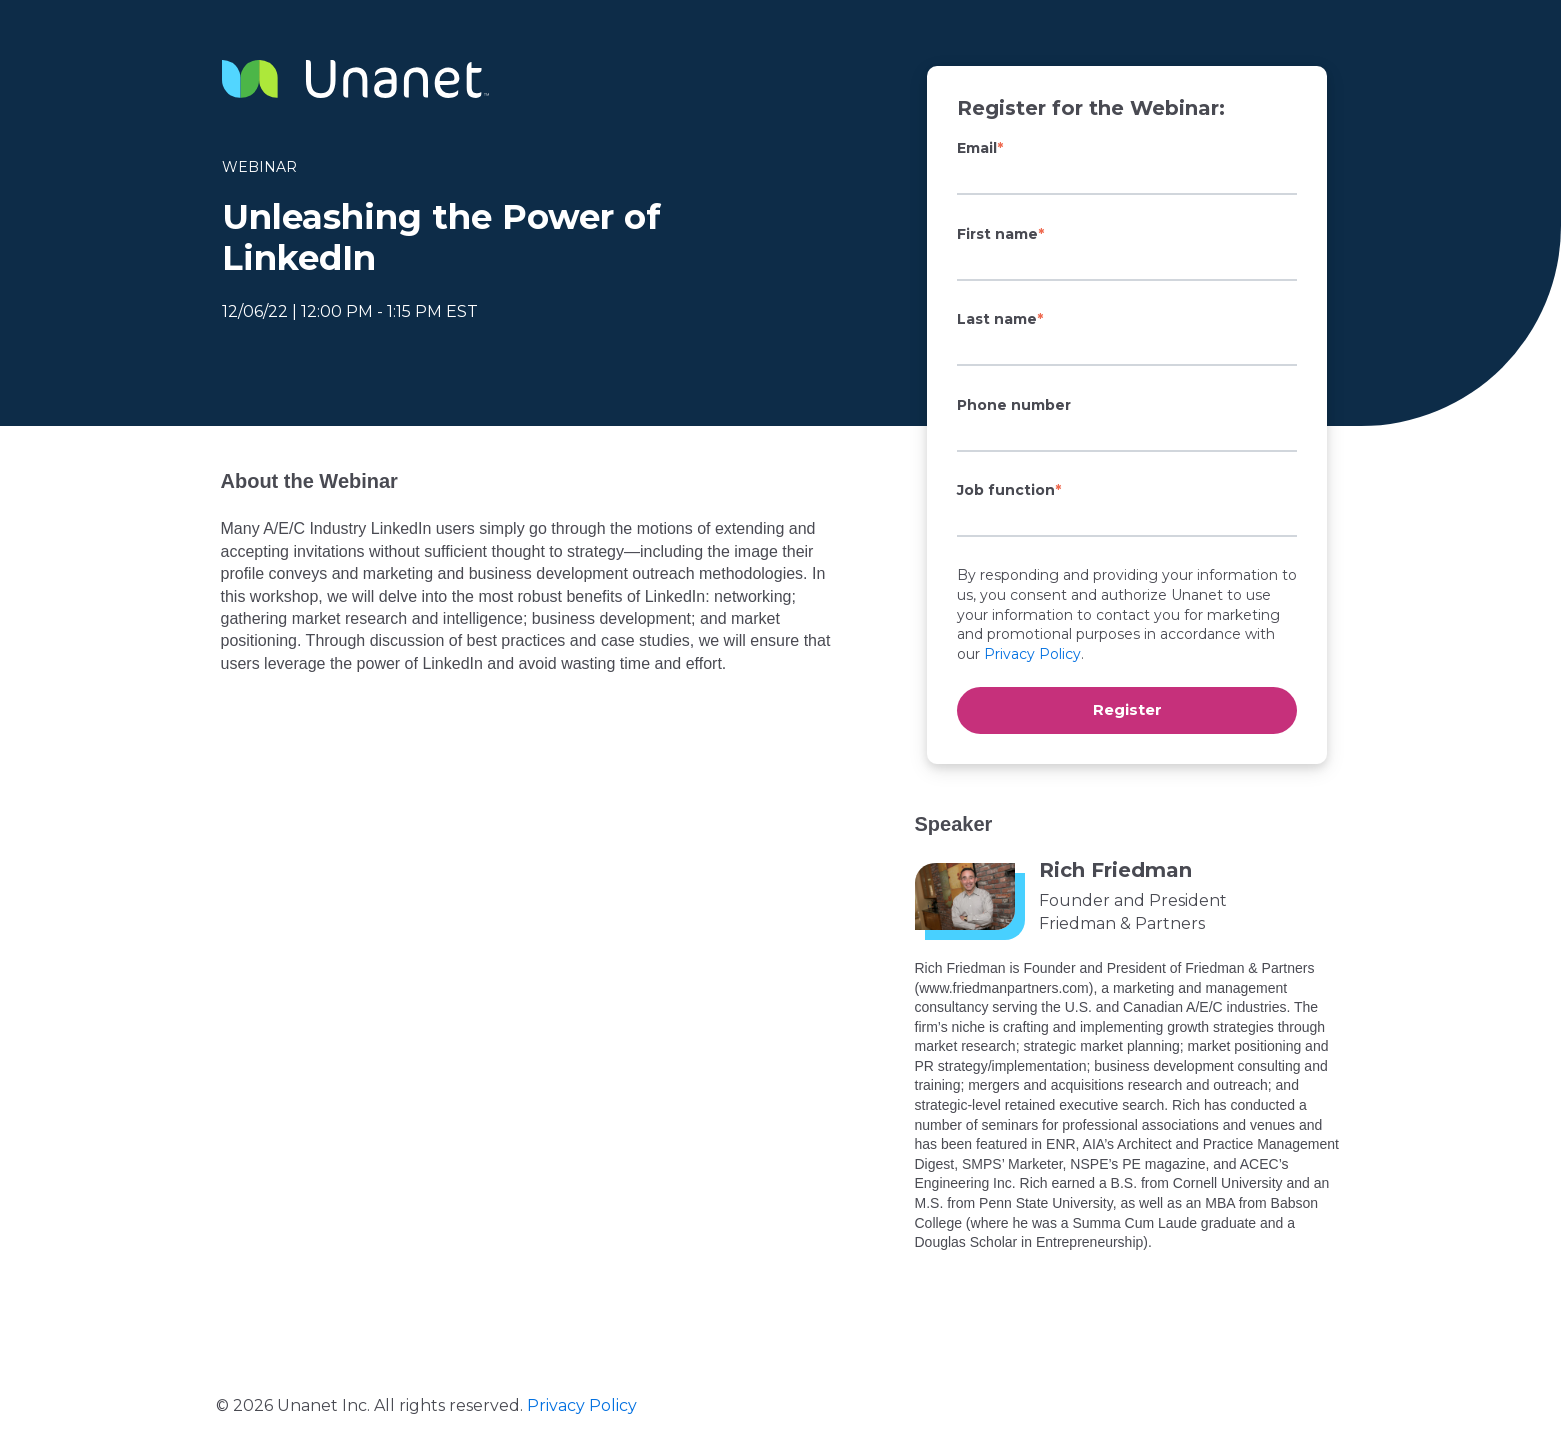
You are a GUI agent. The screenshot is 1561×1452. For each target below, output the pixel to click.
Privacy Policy (1032, 654)
